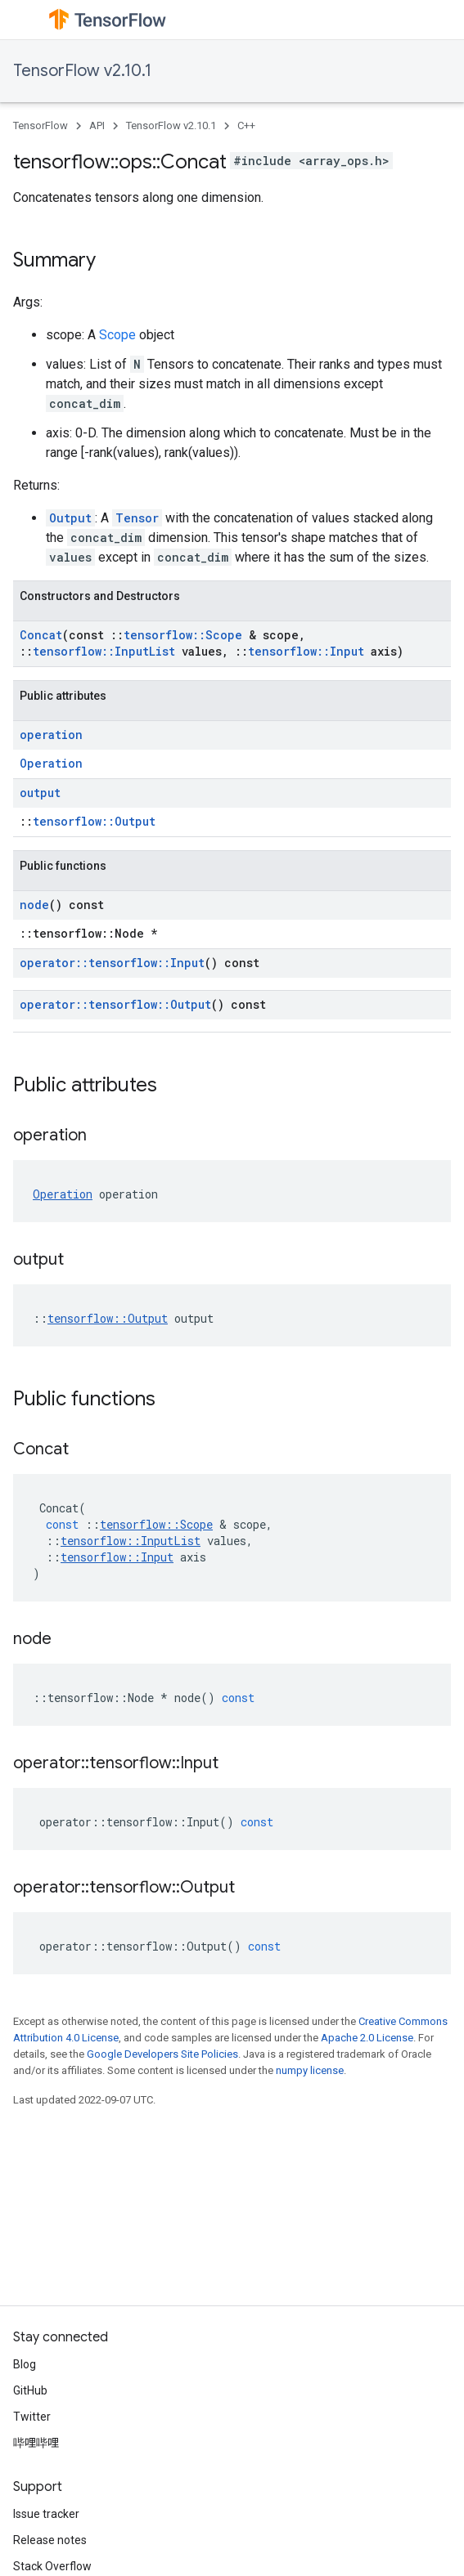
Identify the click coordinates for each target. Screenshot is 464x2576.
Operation (51, 763)
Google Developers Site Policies (162, 2054)
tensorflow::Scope (183, 635)
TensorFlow (40, 125)
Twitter (32, 2416)
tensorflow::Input (306, 651)
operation (51, 734)
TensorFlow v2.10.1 (82, 70)
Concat (41, 635)
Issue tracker (46, 2513)
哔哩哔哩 (36, 2442)
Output (70, 518)
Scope (117, 335)
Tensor (137, 518)
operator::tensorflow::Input (112, 962)
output (40, 792)
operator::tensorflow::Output (115, 1004)
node (34, 904)
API (97, 125)
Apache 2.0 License (367, 2038)
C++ (246, 125)
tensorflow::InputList (104, 651)
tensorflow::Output (94, 821)
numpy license (310, 2070)
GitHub (30, 2390)
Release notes (50, 2540)
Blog (24, 2364)
